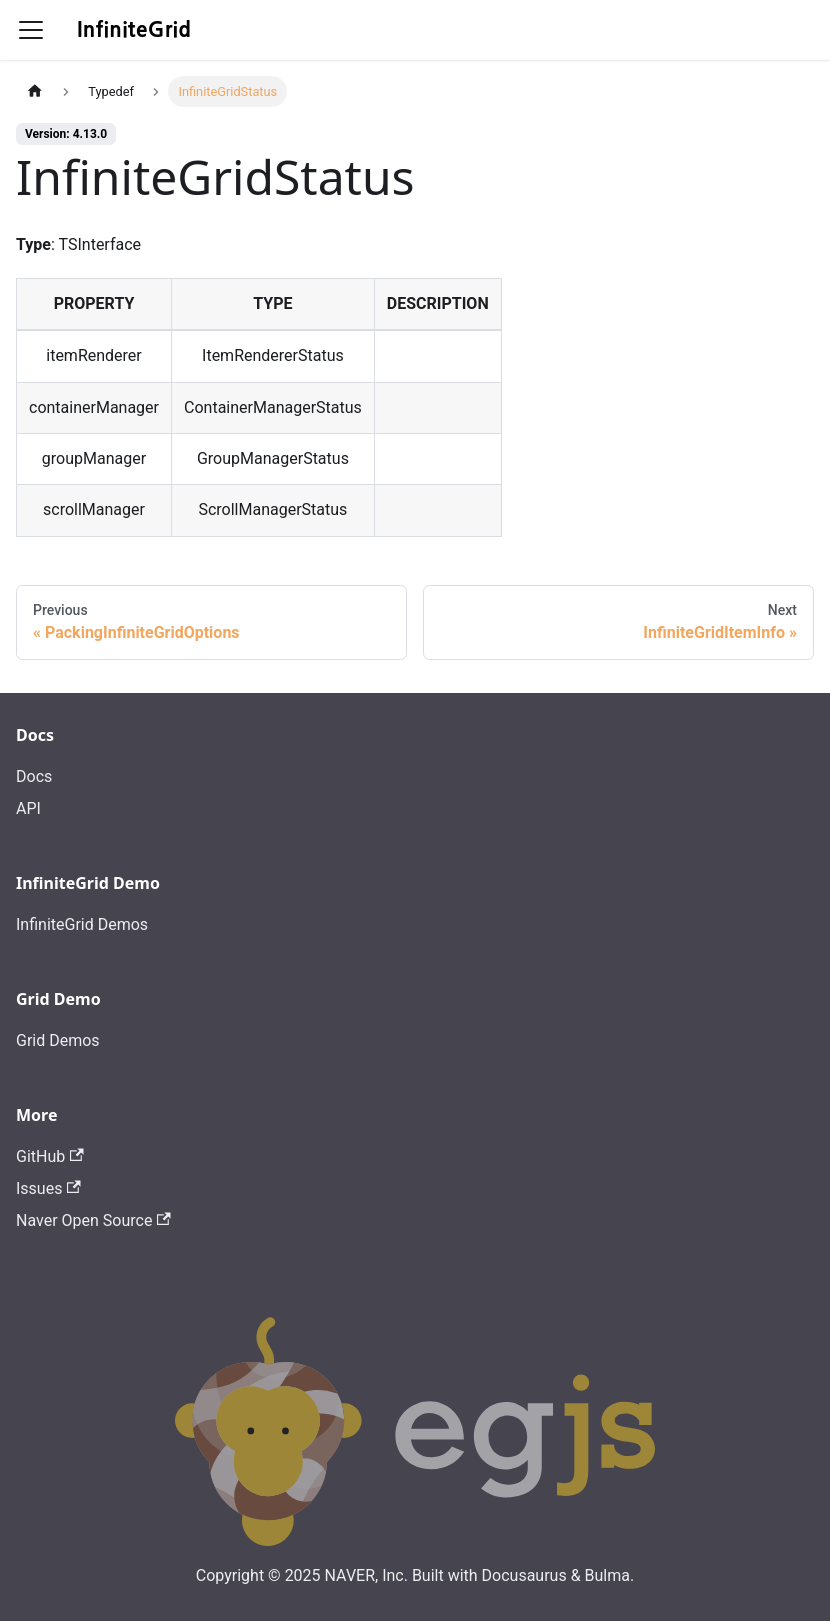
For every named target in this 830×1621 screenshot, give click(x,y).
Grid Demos (58, 1040)
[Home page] (35, 91)
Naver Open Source (93, 1220)
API (28, 808)
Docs (34, 776)
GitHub (50, 1156)
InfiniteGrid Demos (82, 924)
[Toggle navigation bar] (31, 30)
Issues (48, 1188)
